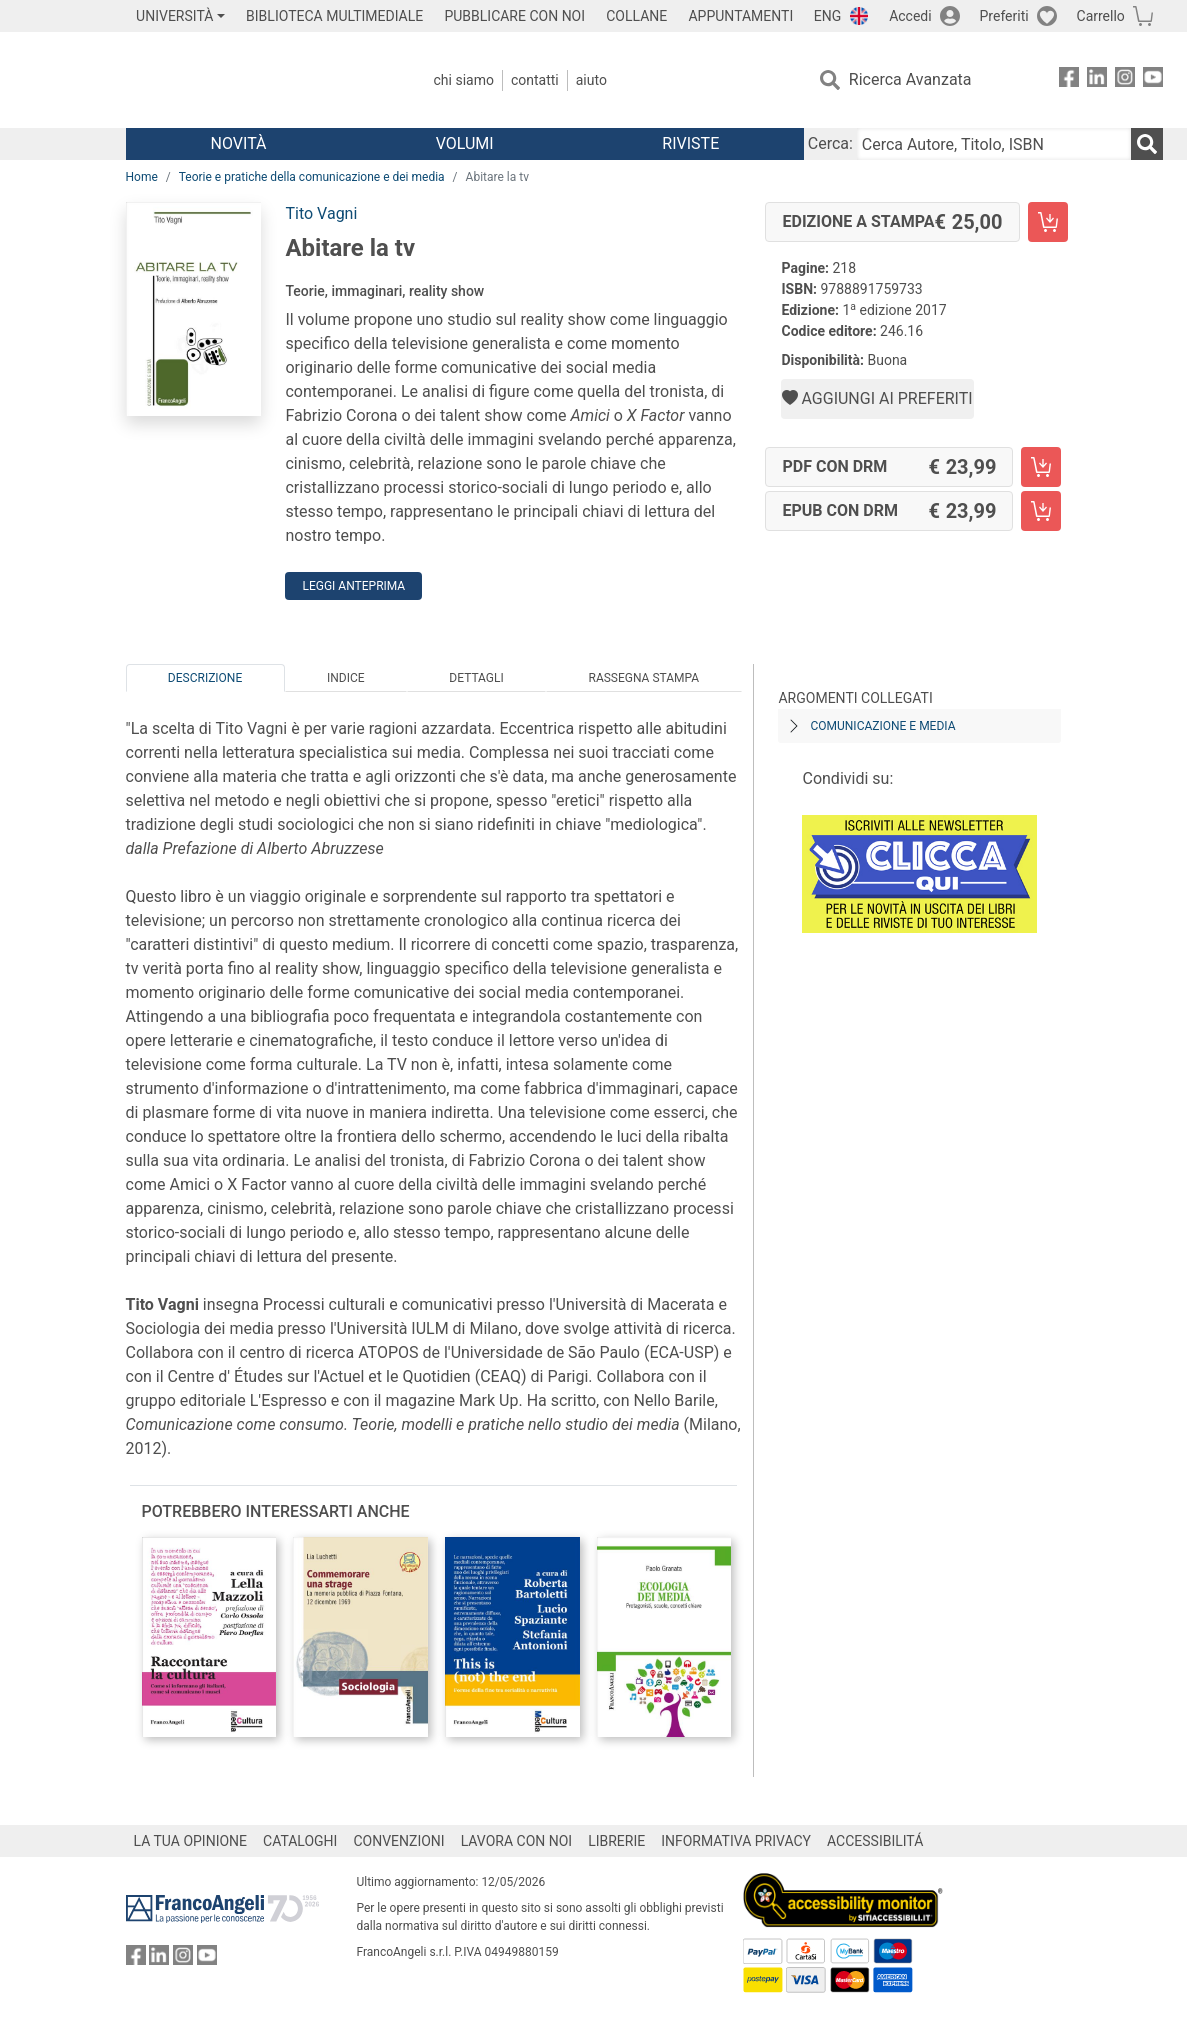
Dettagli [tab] (476, 678)
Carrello (1101, 16)
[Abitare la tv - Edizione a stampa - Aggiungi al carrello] (1048, 222)
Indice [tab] (346, 678)
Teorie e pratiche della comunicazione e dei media (312, 177)
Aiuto (591, 80)
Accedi (910, 16)
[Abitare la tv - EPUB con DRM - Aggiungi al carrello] (1041, 511)
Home (142, 177)
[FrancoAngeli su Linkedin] (1097, 80)
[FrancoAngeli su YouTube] (1153, 80)
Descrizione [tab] (205, 678)
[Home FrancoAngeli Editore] (258, 80)
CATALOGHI (300, 1841)
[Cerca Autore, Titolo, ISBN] (994, 144)
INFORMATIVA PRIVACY (736, 1841)
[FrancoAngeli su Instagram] (1125, 80)
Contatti (535, 80)
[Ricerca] (1147, 144)
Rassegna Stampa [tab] (643, 678)
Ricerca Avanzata (910, 79)
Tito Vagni (321, 213)
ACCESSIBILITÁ (875, 1841)
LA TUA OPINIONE (191, 1841)
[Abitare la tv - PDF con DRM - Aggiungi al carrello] (1041, 467)
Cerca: (830, 143)
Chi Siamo (464, 80)
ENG (827, 16)
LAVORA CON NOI (517, 1841)
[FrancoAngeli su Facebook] (1069, 80)
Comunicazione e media (882, 726)
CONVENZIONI (398, 1841)
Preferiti (1004, 16)
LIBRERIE (616, 1841)
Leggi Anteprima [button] (353, 586)
